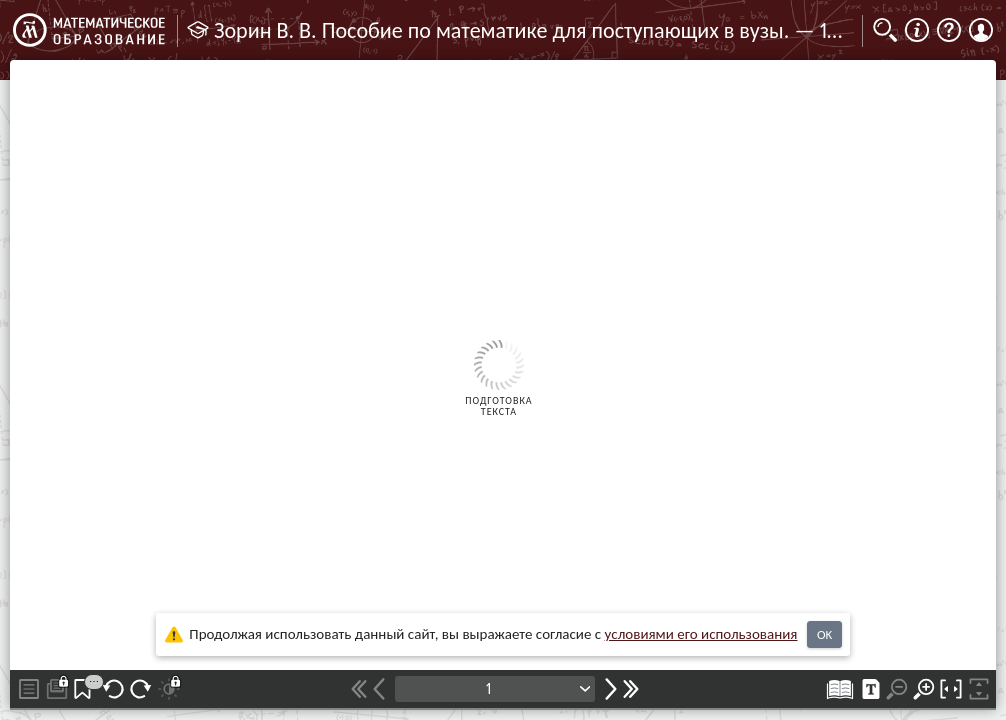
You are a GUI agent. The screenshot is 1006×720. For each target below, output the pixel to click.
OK (824, 634)
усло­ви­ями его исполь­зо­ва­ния (701, 634)
